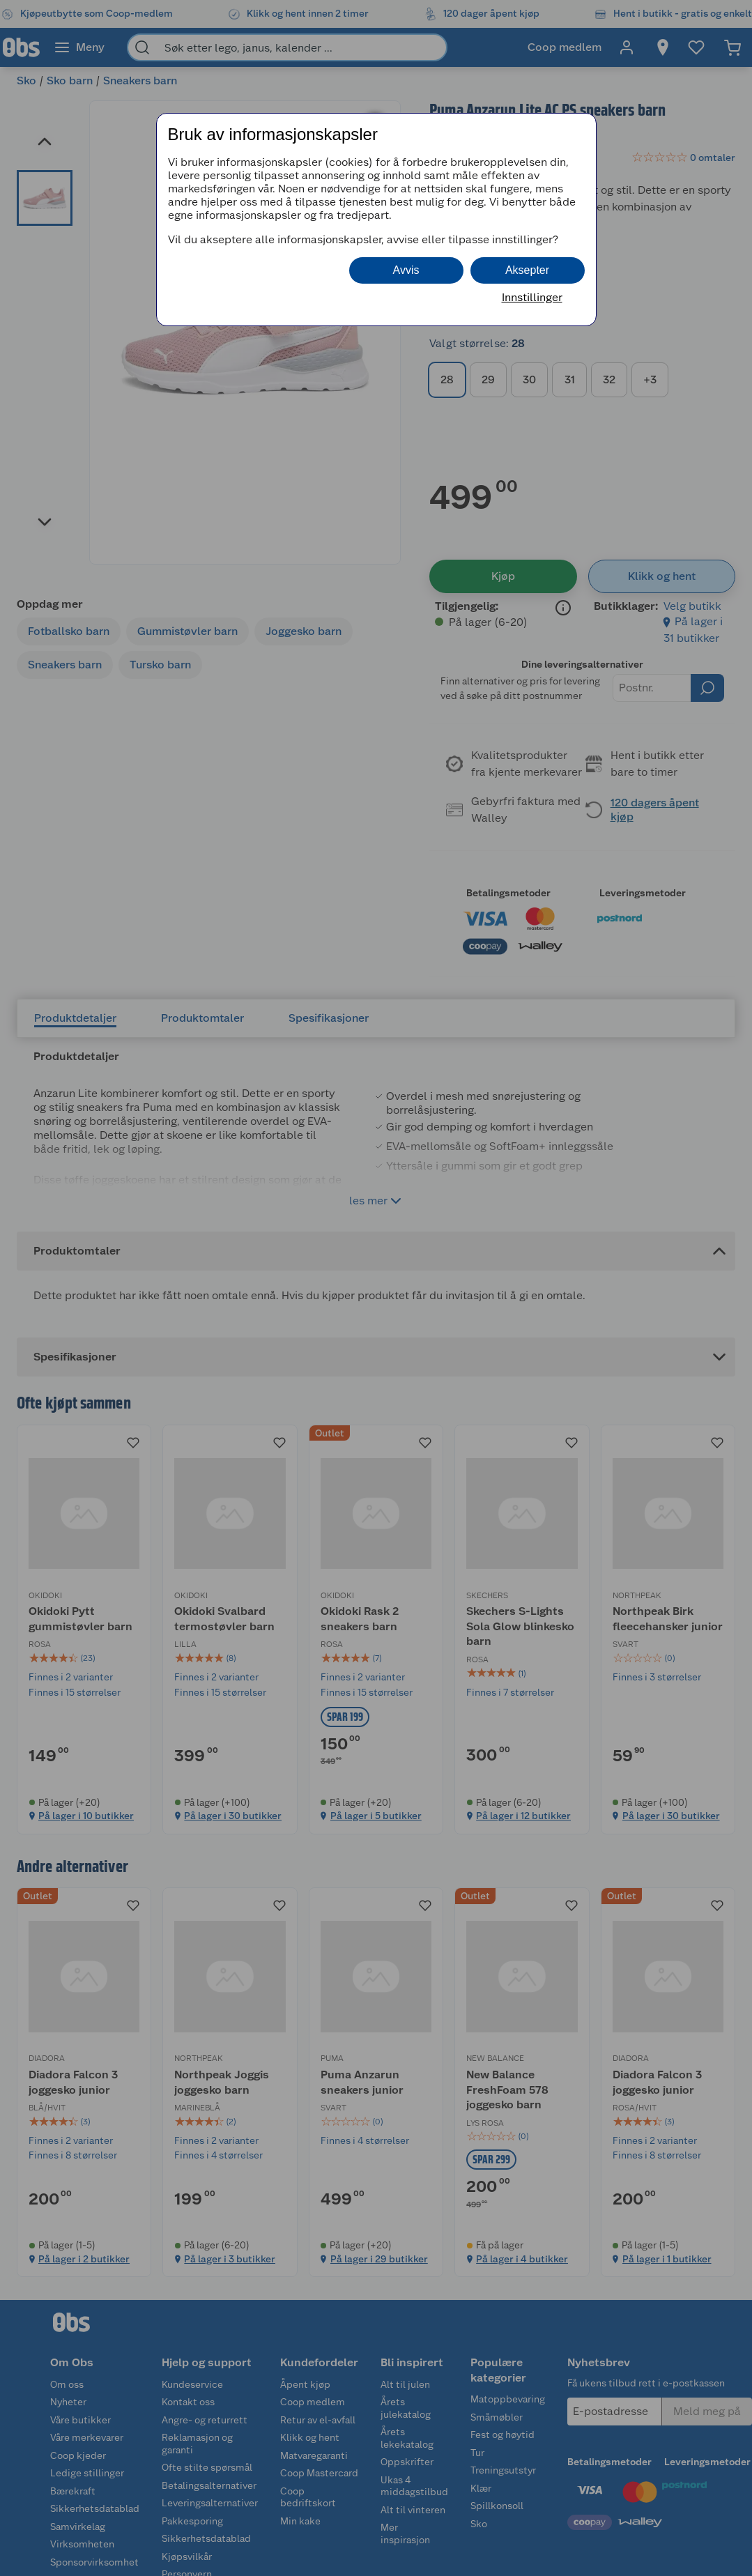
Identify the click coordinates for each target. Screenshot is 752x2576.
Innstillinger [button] (532, 297)
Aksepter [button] (527, 270)
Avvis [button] (406, 270)
